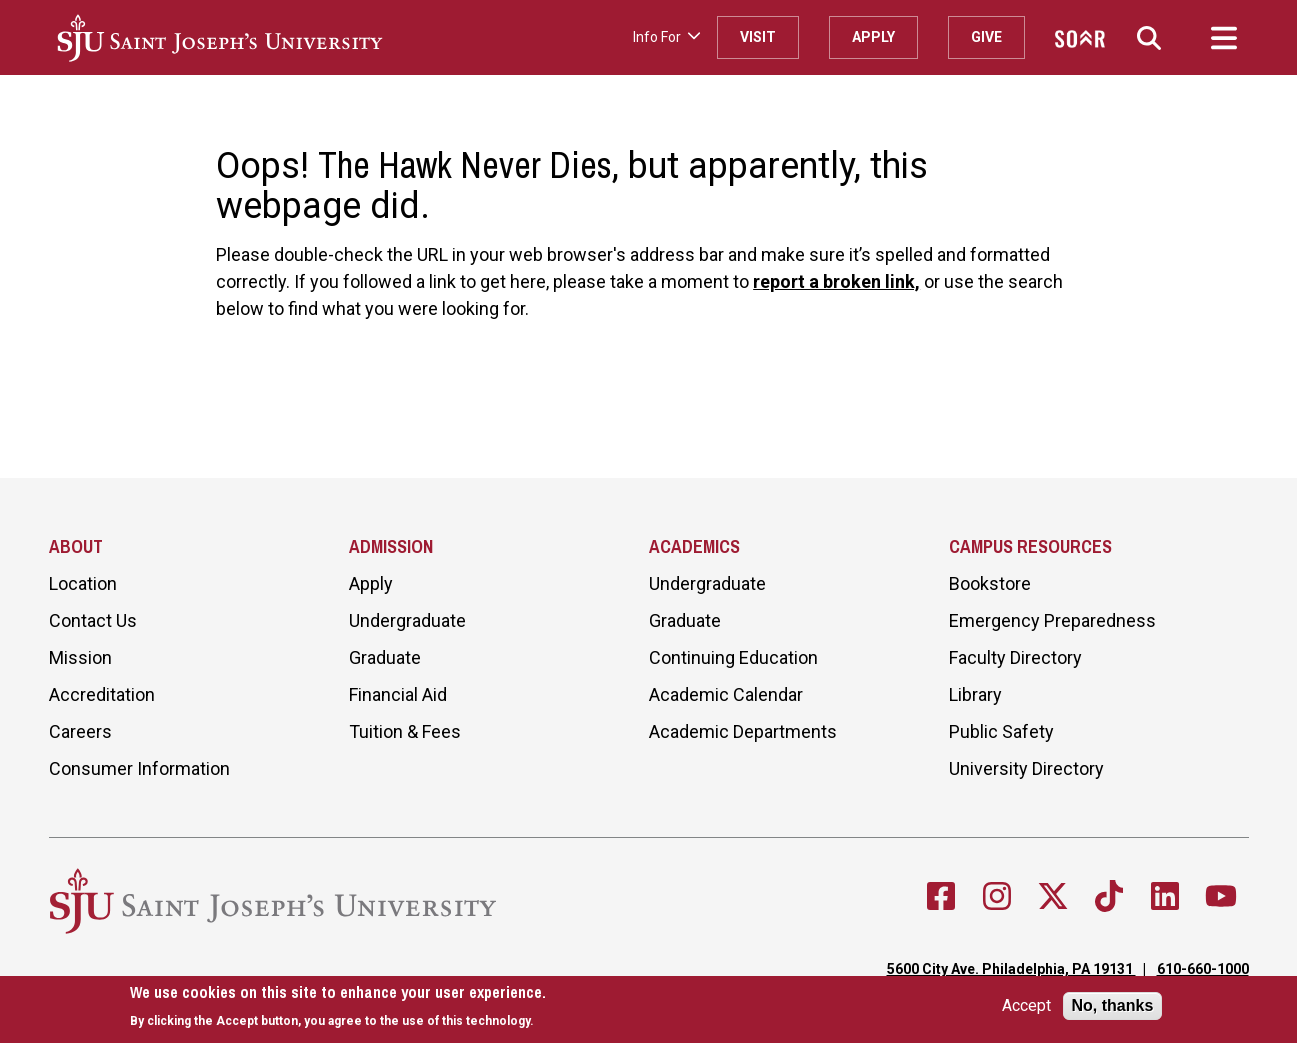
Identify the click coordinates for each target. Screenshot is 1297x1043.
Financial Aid (398, 694)
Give (986, 37)
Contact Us (93, 620)
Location (83, 583)
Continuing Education (733, 657)
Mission (80, 657)
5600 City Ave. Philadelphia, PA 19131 (1011, 969)
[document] (338, 1006)
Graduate (385, 657)
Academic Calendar (726, 694)
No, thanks (1113, 1005)
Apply (873, 37)
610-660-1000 (1203, 969)
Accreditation (102, 694)
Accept (1026, 1006)
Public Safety (1001, 731)
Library (975, 694)
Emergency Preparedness (1052, 620)
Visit (758, 37)
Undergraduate (407, 620)
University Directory (1026, 768)
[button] (1149, 37)
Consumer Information (139, 768)
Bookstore (990, 583)
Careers (80, 731)
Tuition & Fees (405, 731)
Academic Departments (743, 731)
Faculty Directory (1015, 657)
